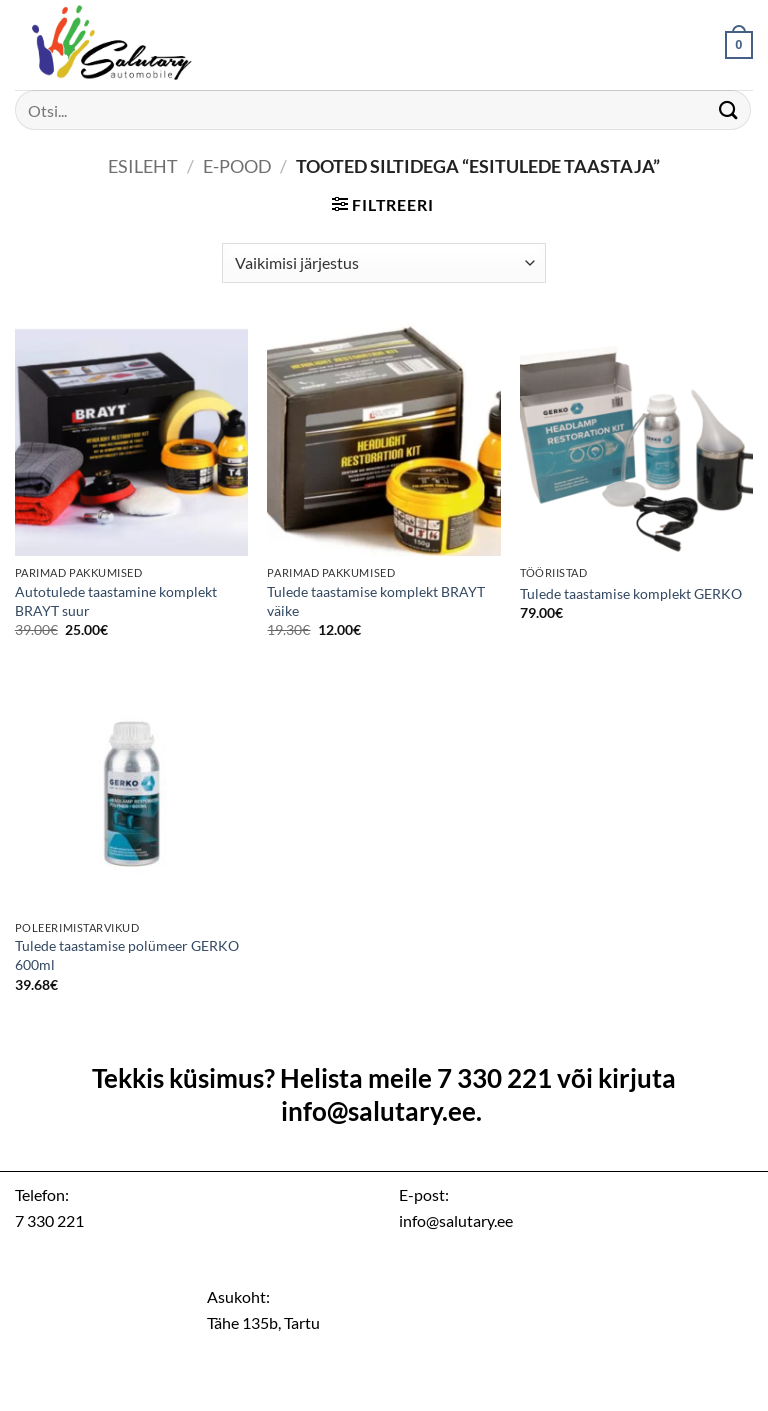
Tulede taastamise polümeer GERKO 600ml (127, 955)
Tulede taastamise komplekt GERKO (631, 593)
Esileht (143, 166)
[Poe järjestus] (383, 263)
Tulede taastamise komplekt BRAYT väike (376, 601)
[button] (739, 45)
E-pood (237, 166)
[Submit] (729, 109)
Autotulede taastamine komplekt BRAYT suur (116, 601)
